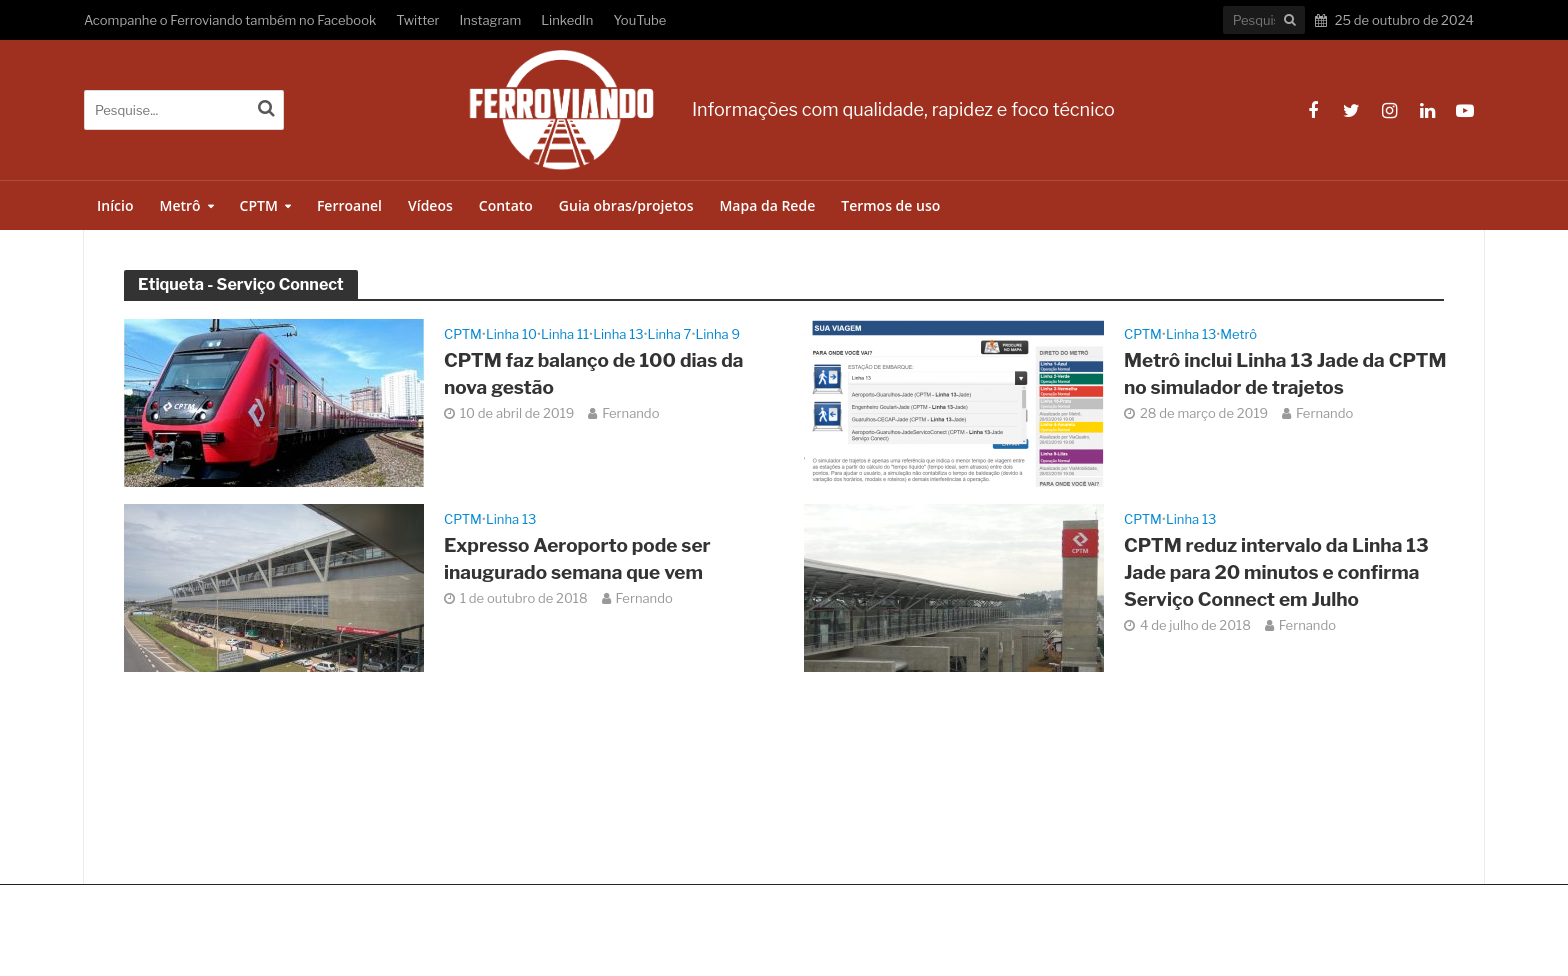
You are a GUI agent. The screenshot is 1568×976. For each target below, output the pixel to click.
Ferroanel (349, 205)
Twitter (417, 20)
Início (115, 205)
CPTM (259, 205)
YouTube (639, 20)
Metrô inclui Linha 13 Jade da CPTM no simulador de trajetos (1285, 374)
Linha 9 (717, 334)
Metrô (179, 205)
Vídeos (430, 205)
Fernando (630, 413)
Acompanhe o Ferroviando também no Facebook (230, 20)
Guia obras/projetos (626, 205)
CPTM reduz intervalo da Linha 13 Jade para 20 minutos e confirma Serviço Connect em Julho (1276, 572)
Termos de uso (890, 205)
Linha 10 (511, 334)
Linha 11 (565, 334)
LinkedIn (567, 20)
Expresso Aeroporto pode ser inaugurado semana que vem (577, 559)
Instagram (491, 20)
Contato (506, 205)
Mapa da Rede (767, 205)
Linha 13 (618, 334)
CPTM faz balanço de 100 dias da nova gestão (593, 374)
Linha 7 (670, 334)
